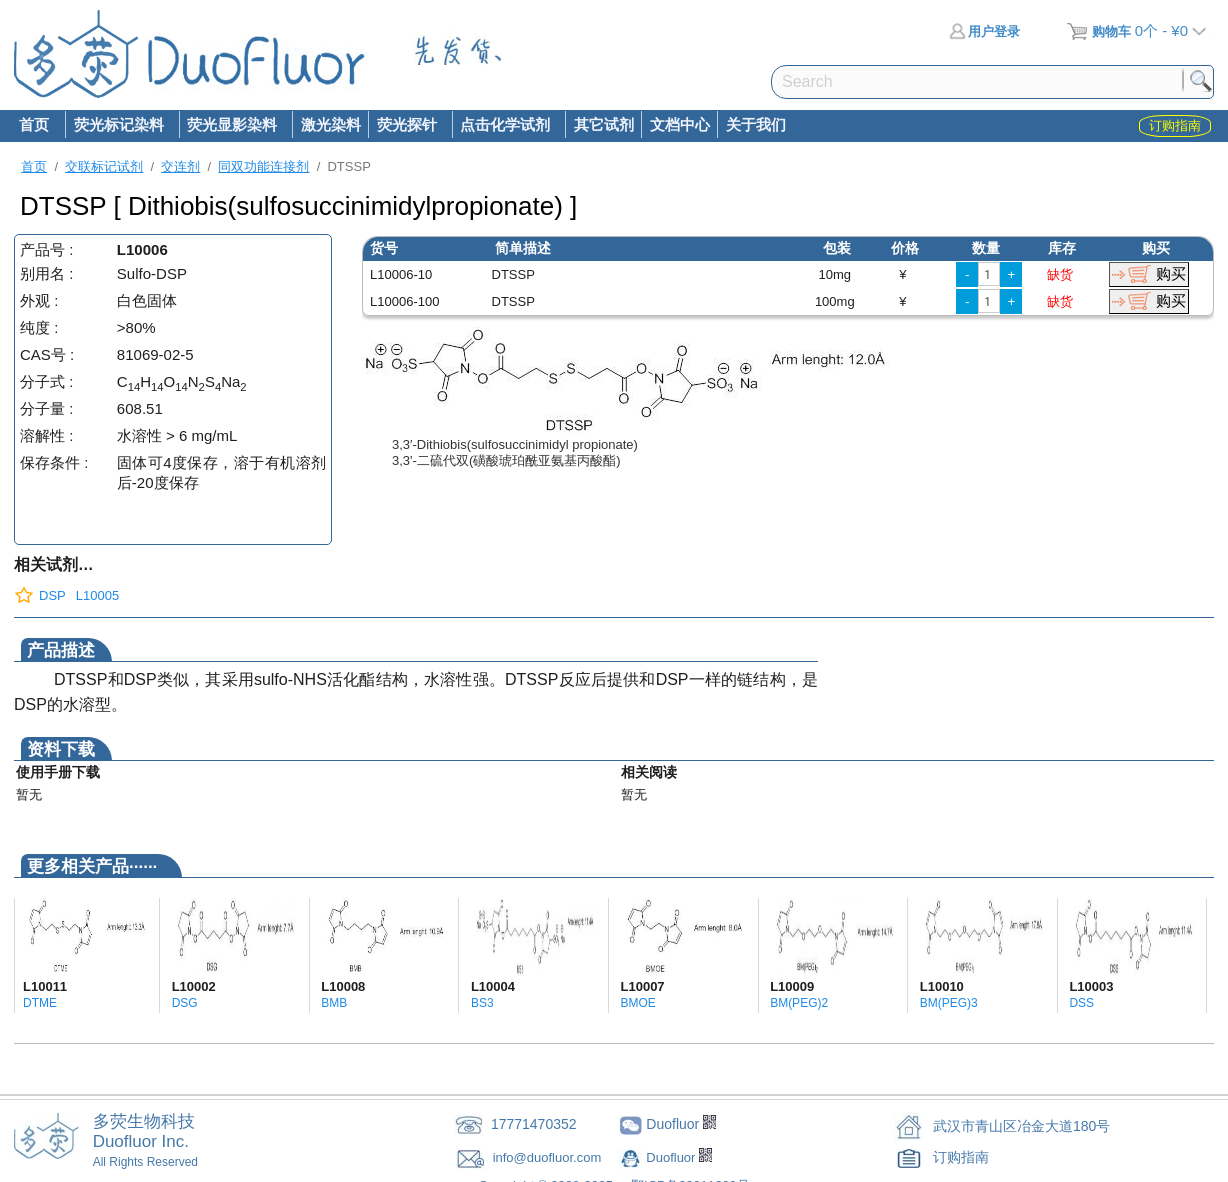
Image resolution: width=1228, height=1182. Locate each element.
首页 (34, 124)
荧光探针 (406, 126)
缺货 (1060, 274)
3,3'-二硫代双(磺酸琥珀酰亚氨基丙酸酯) (506, 460)
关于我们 (756, 124)
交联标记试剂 (104, 166)
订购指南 (961, 1157)
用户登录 (984, 31)
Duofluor (672, 1157)
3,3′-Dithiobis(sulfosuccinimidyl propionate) (515, 444)
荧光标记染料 (118, 126)
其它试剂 (604, 124)
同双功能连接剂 (263, 166)
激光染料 (331, 124)
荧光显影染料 (232, 126)
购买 (1171, 273)
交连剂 (180, 166)
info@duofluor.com (549, 1157)
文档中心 (680, 124)
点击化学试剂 (505, 126)
